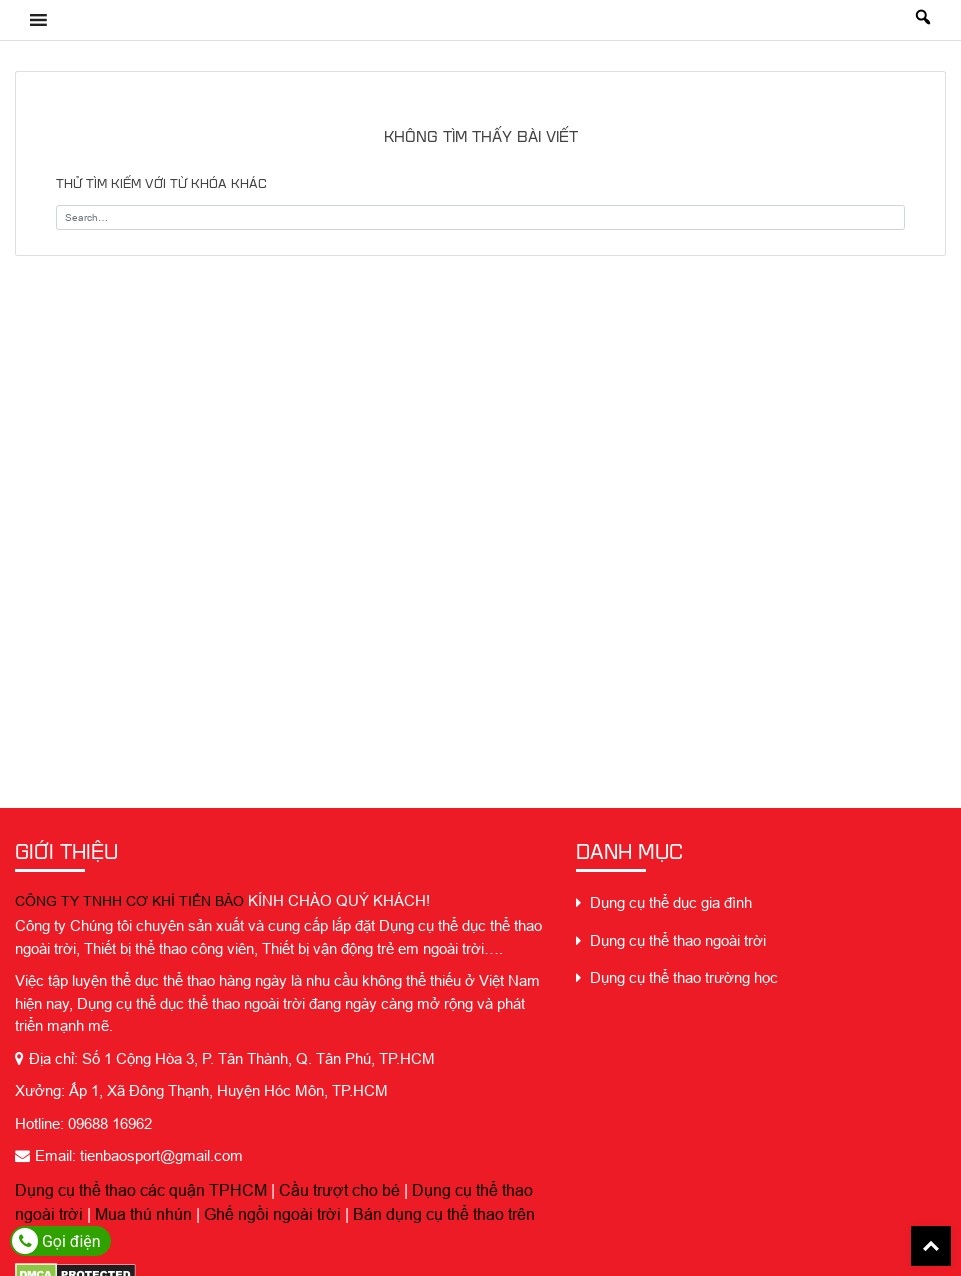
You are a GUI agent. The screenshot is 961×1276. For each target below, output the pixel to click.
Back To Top (931, 1246)
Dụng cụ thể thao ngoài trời (671, 940)
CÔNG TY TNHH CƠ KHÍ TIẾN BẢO (129, 901)
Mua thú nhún (143, 1214)
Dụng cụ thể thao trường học (677, 977)
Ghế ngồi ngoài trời (272, 1214)
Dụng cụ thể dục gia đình (664, 902)
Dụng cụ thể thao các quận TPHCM (141, 1190)
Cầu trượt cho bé (339, 1190)
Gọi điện (56, 1241)
